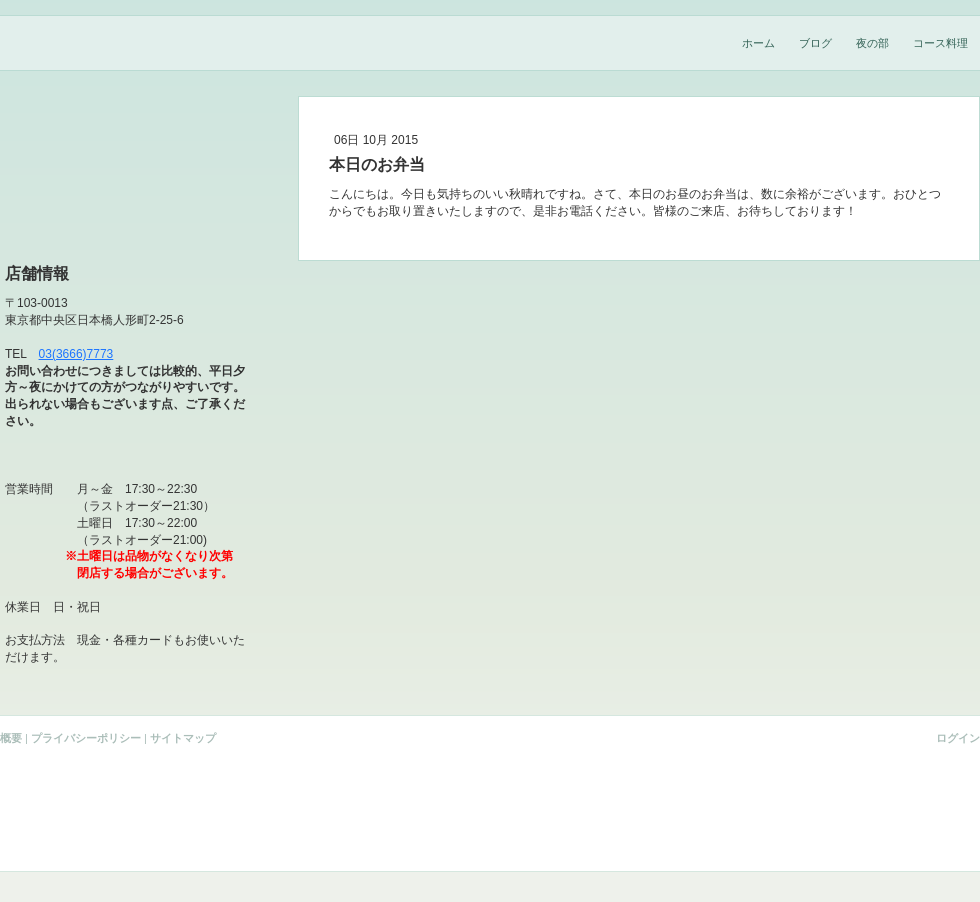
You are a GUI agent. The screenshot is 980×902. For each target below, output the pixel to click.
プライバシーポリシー (86, 738)
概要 (11, 738)
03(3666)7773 (76, 354)
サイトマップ (183, 738)
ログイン (958, 738)
